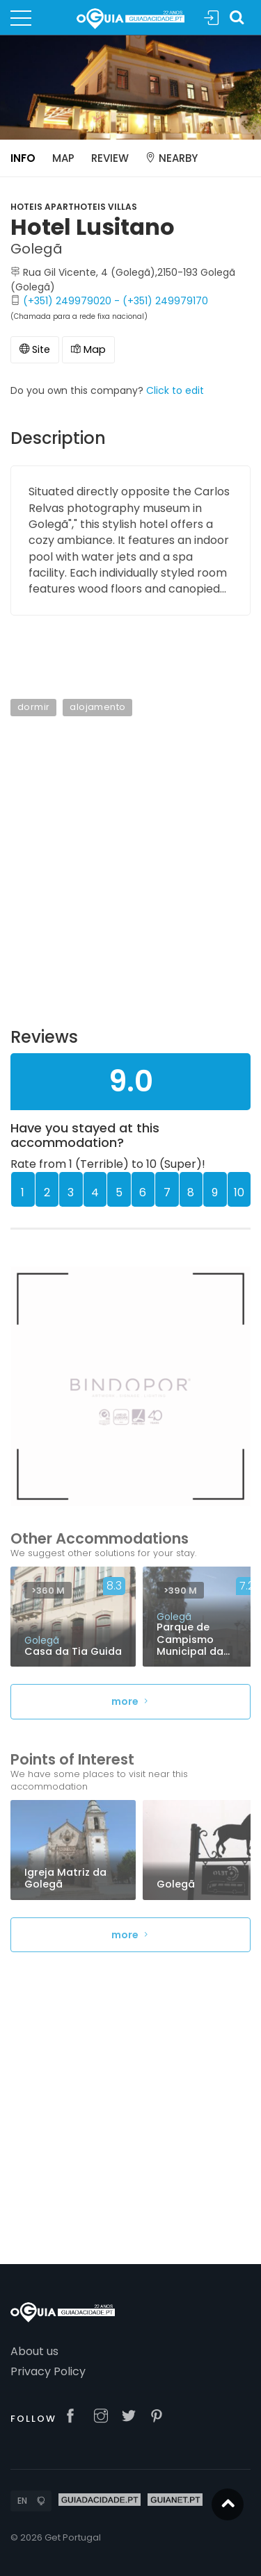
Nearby (171, 158)
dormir (33, 706)
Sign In (211, 18)
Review (110, 158)
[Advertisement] (130, 880)
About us (34, 2351)
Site (34, 349)
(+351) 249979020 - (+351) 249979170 (115, 301)
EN (22, 2501)
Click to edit (175, 390)
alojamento (97, 706)
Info (22, 158)
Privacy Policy (48, 2371)
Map (63, 158)
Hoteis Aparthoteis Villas (73, 207)
